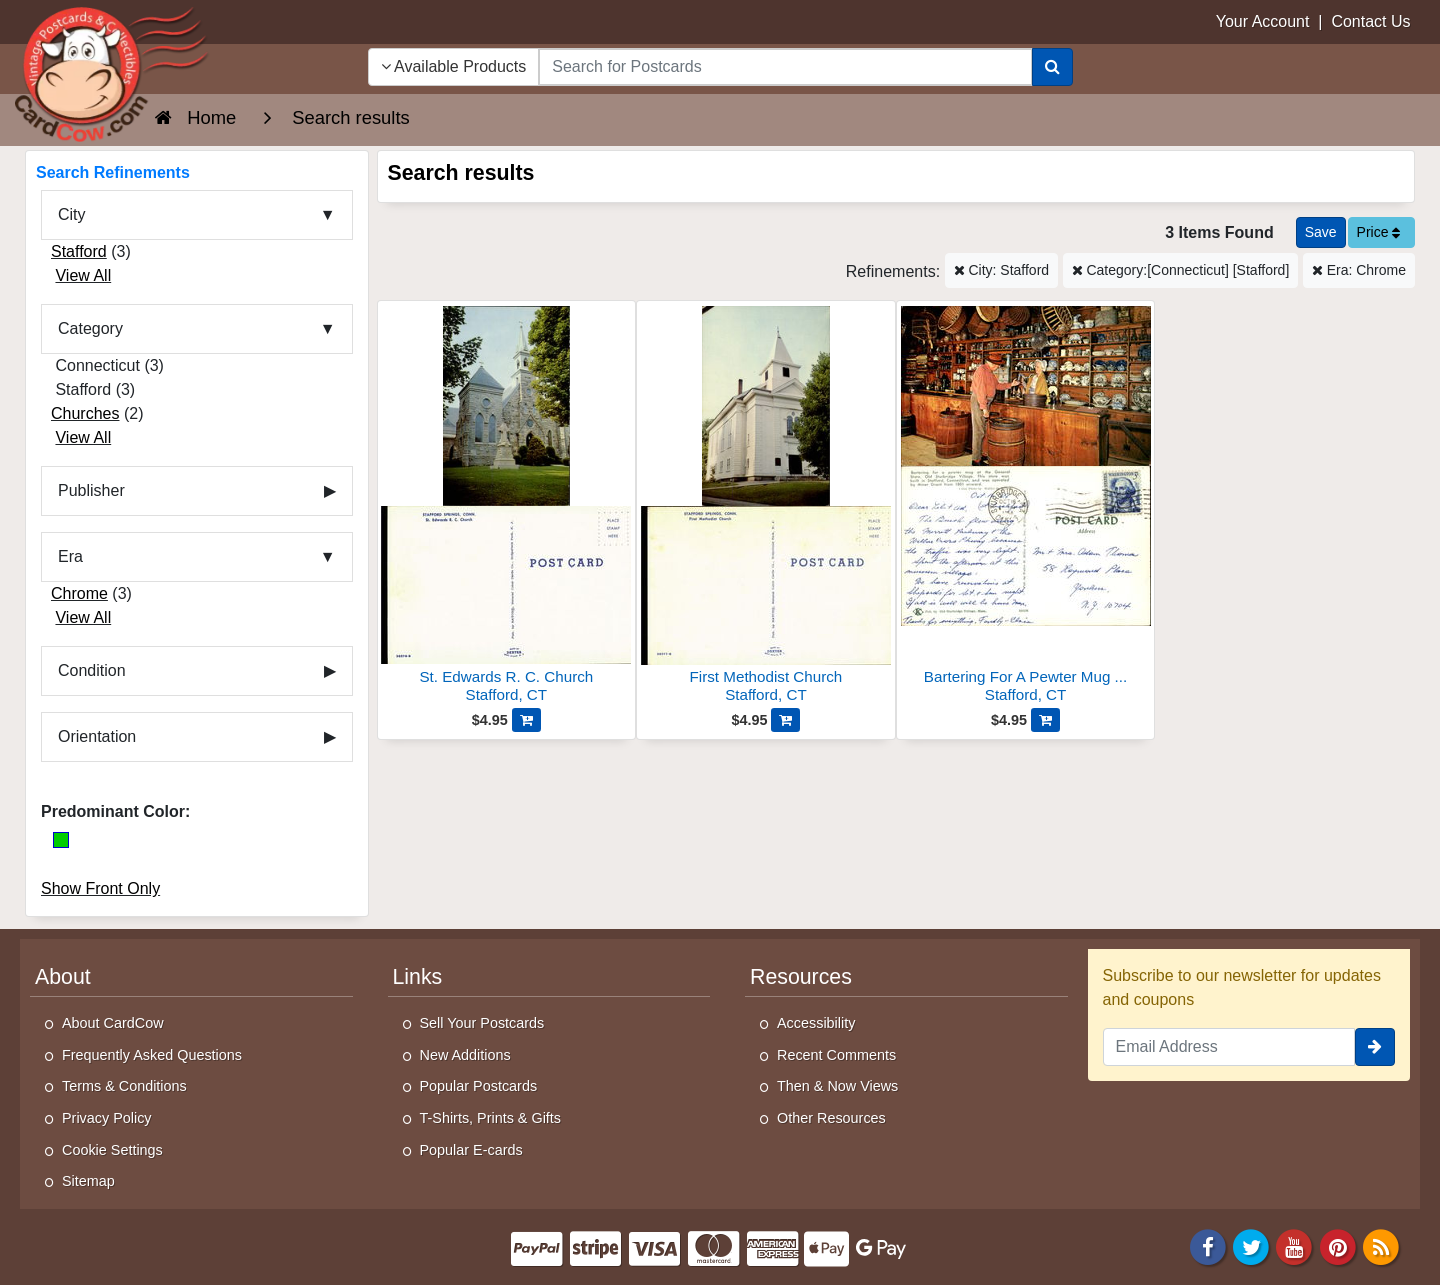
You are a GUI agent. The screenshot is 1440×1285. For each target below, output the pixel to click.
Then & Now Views (837, 1086)
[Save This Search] (1321, 232)
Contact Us (1370, 21)
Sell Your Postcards (482, 1023)
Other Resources (831, 1118)
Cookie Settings (112, 1150)
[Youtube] (1295, 1245)
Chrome (79, 593)
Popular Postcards (479, 1086)
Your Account (1263, 21)
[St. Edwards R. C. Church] (507, 507)
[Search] (1052, 67)
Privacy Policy (107, 1118)
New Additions (465, 1055)
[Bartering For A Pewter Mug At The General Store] (1026, 507)
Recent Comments (836, 1055)
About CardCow (113, 1023)
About (63, 977)
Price (1379, 232)
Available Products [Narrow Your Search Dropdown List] (454, 66)
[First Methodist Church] (766, 507)
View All (83, 275)
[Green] (61, 840)
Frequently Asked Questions (152, 1055)
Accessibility (816, 1023)
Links (418, 977)
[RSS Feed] (1381, 1245)
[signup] (1375, 1047)
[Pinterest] (1338, 1245)
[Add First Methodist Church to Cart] (785, 720)
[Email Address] (1229, 1047)
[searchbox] (785, 67)
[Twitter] (1251, 1245)
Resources (801, 977)
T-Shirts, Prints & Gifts (491, 1118)
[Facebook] (1208, 1245)
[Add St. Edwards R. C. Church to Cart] (526, 720)
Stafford (79, 251)
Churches (85, 413)
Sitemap (88, 1181)
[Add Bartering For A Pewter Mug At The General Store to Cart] (1045, 720)
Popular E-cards (471, 1150)
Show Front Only (100, 888)
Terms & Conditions (124, 1086)
